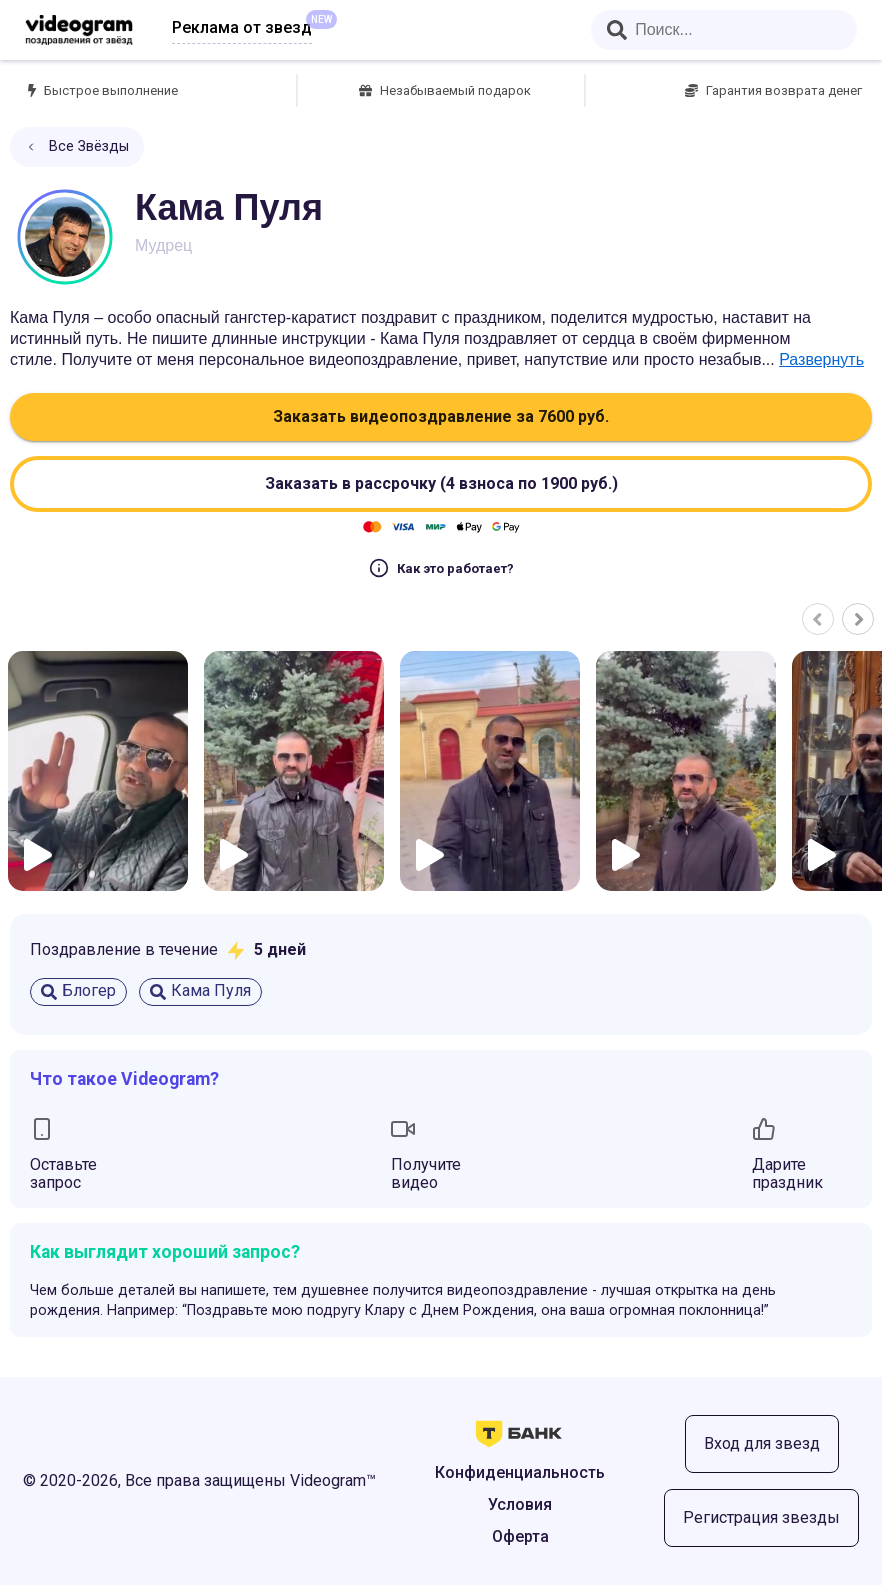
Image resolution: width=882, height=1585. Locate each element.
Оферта (520, 1536)
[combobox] (724, 30)
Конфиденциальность (520, 1472)
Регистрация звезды (761, 1517)
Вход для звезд (762, 1443)
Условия (520, 1504)
